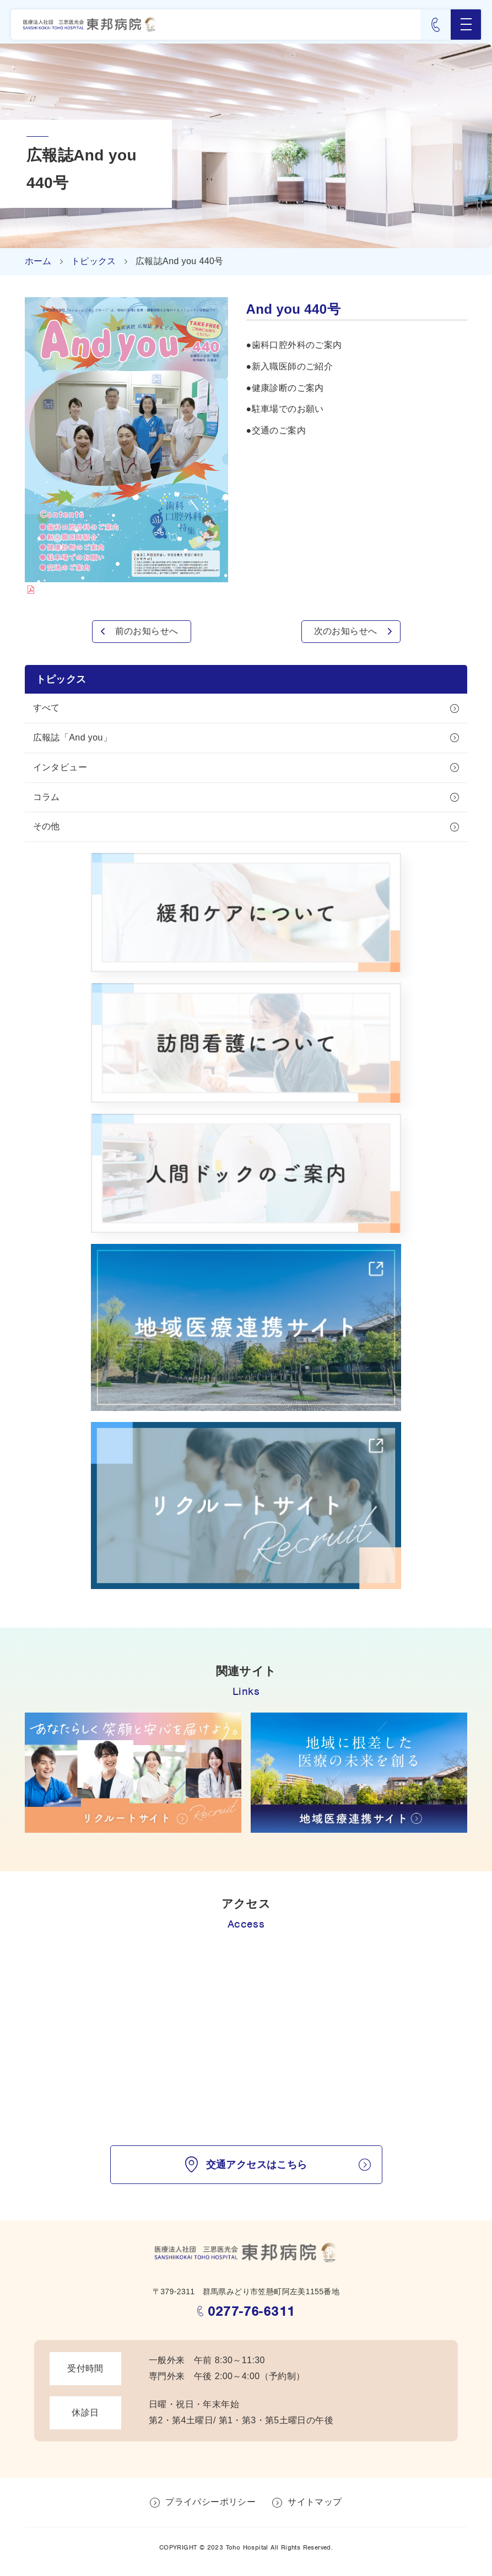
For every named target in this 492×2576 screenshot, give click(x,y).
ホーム (38, 261)
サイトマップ (315, 2502)
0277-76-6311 (251, 2311)
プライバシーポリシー (210, 2502)
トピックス (93, 261)
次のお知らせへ (345, 631)
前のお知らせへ (147, 631)
